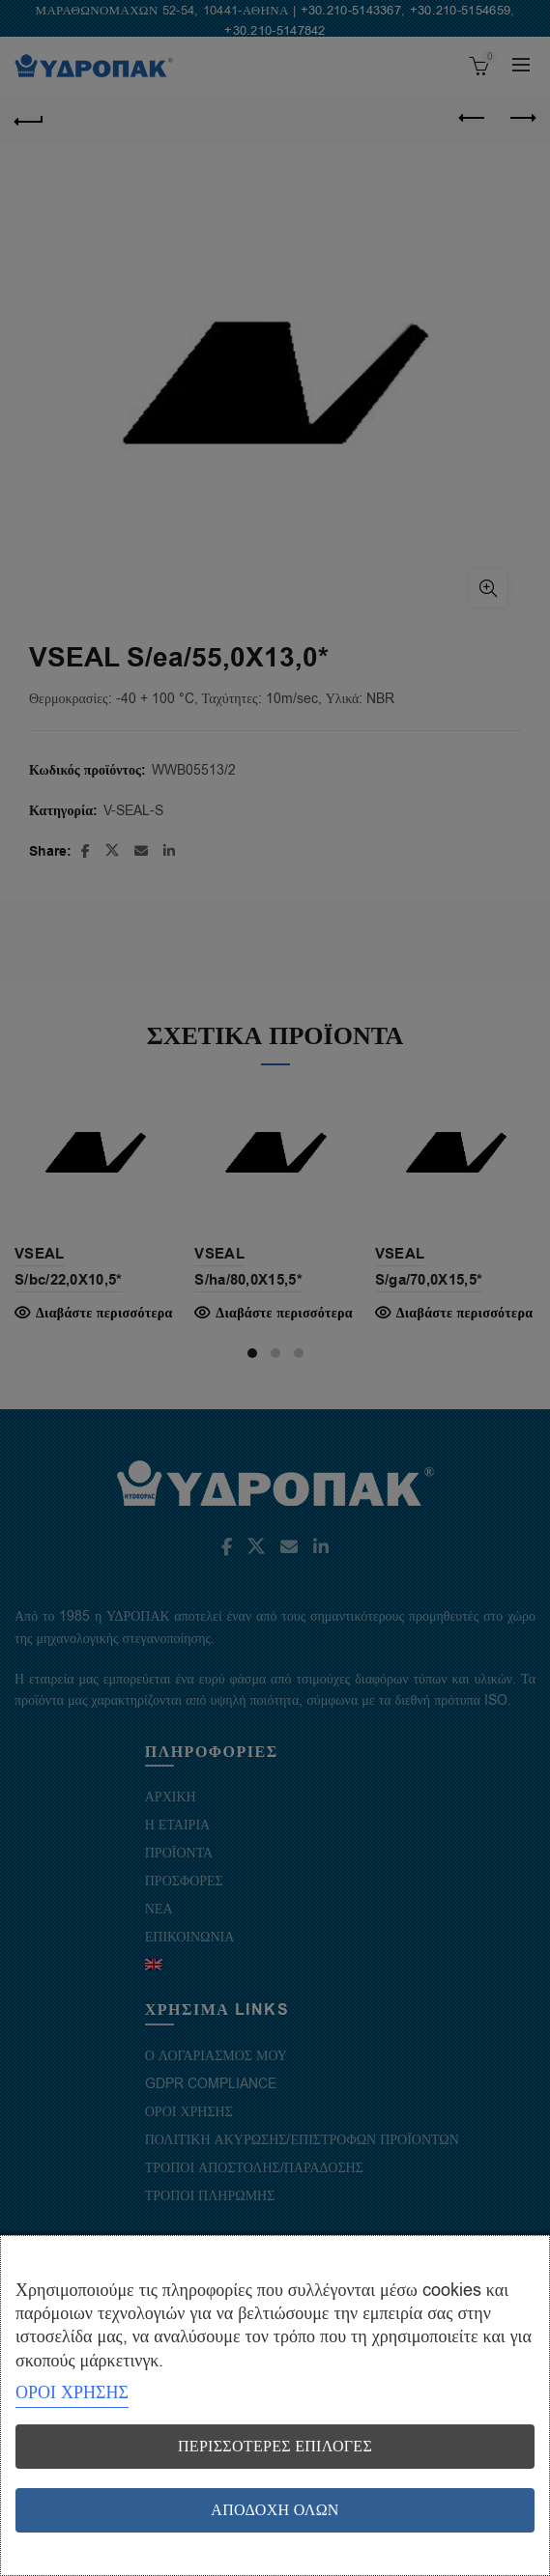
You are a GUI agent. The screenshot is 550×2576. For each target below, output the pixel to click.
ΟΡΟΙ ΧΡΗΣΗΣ (72, 2392)
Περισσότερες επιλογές (275, 2446)
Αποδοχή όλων (274, 2510)
